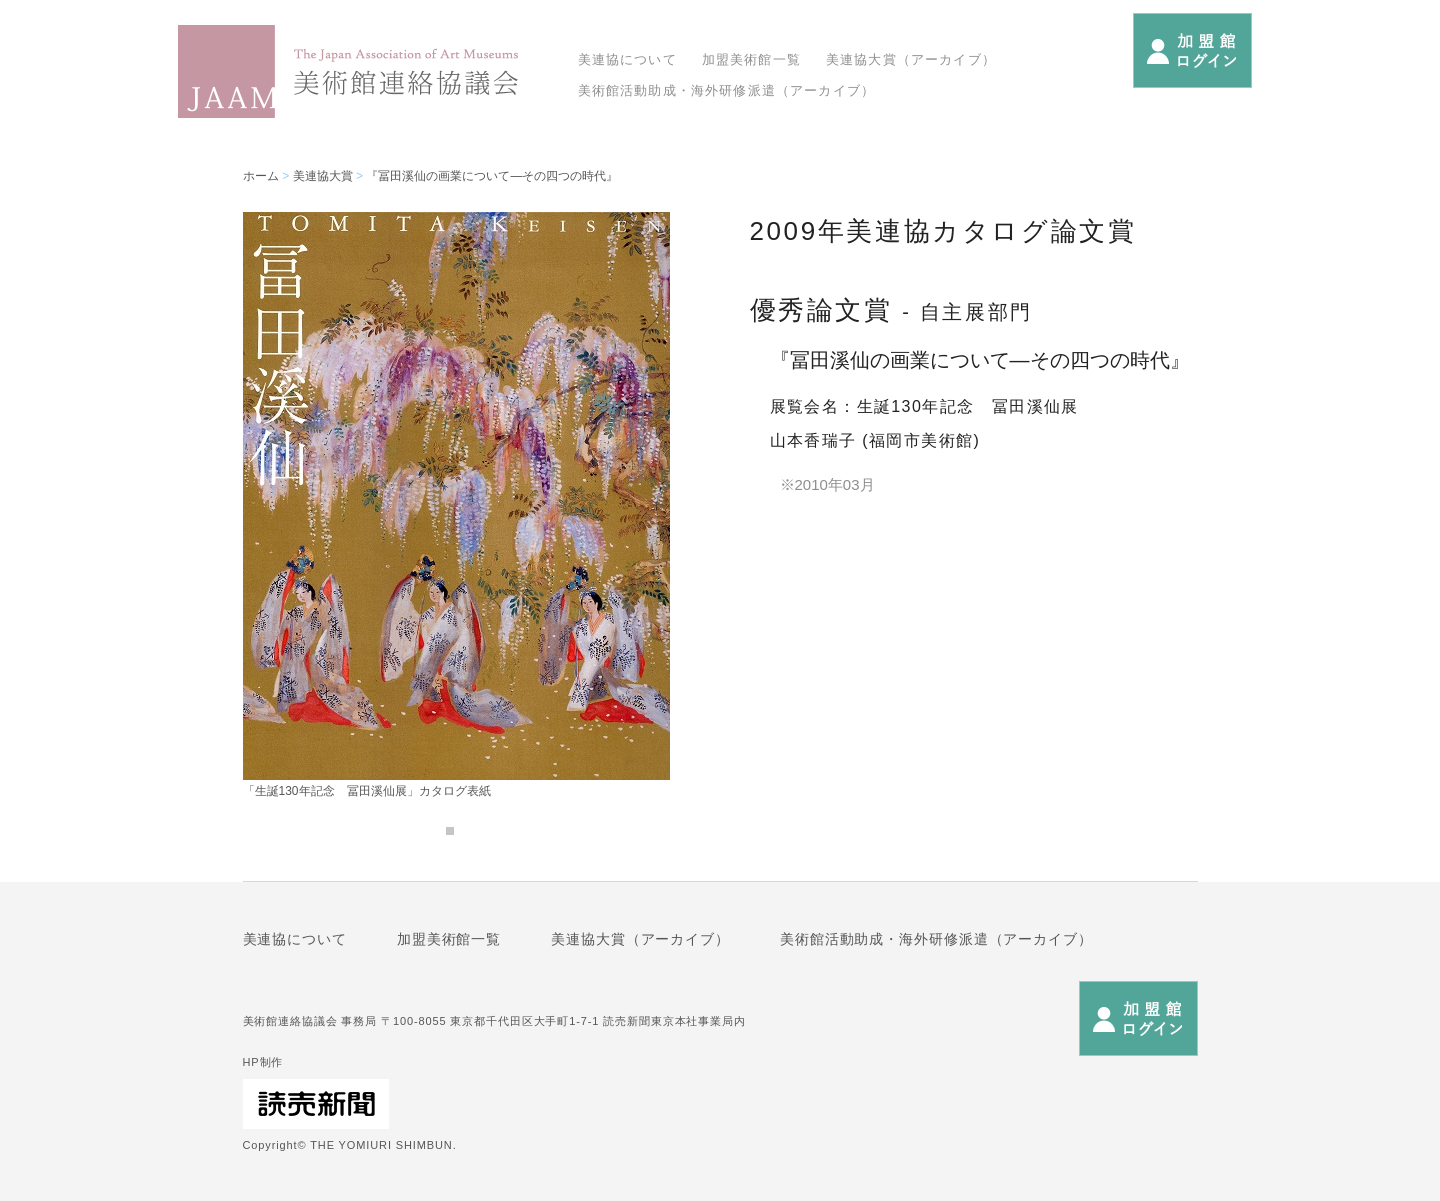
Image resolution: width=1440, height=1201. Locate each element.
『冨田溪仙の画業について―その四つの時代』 (492, 176)
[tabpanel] (456, 504)
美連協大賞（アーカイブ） (911, 59)
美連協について (627, 59)
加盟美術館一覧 (751, 59)
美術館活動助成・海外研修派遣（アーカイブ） (727, 90)
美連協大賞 (323, 176)
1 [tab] (450, 831)
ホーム (261, 176)
